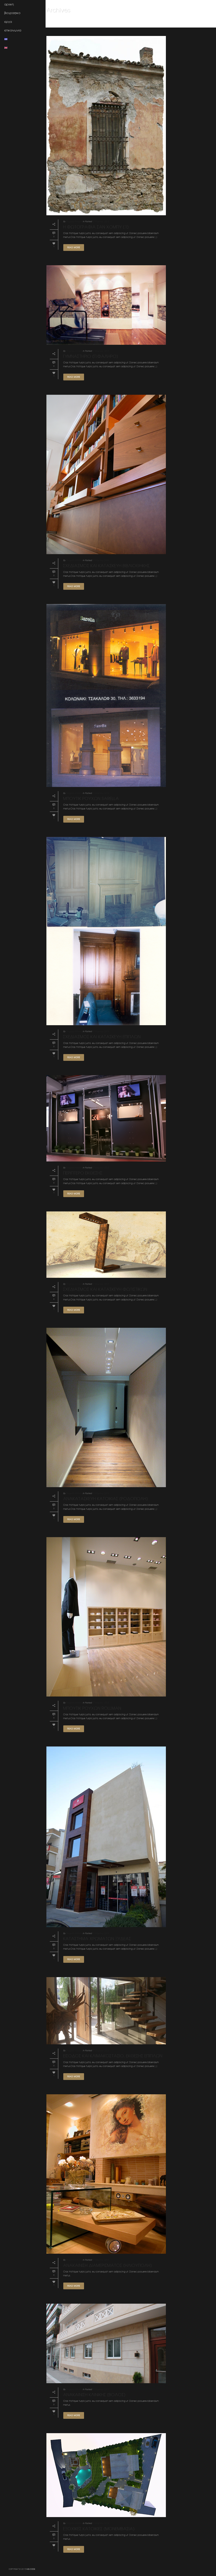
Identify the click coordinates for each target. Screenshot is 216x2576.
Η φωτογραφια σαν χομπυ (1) (98, 224)
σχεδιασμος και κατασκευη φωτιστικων (108, 1274)
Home (178, 24)
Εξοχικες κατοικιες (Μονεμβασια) (101, 2505)
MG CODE (30, 2569)
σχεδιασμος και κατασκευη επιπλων (104, 1024)
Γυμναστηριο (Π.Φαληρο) (93, 352)
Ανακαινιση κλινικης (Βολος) (97, 2373)
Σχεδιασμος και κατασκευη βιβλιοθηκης (109, 559)
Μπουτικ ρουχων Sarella (94, 789)
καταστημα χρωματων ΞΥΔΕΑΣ (100, 1916)
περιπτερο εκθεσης (85, 1159)
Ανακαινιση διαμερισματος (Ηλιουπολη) (110, 2244)
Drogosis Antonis (77, 218)
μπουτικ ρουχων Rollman (95, 1688)
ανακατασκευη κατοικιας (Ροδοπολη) (108, 1481)
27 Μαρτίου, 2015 (103, 218)
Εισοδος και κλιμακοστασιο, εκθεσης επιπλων (106, 2035)
